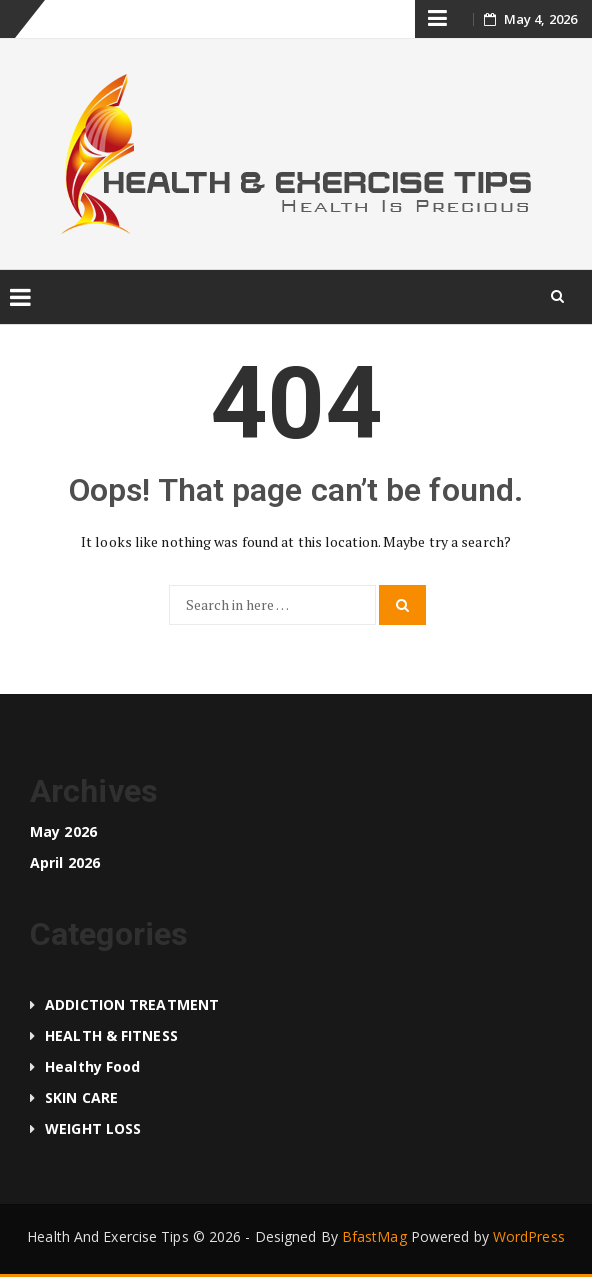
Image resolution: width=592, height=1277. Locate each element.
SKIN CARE (81, 1097)
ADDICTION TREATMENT (132, 1004)
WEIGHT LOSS (93, 1128)
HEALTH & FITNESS (111, 1035)
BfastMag (374, 1236)
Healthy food (92, 1066)
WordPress (529, 1236)
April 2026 (65, 862)
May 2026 (63, 831)
